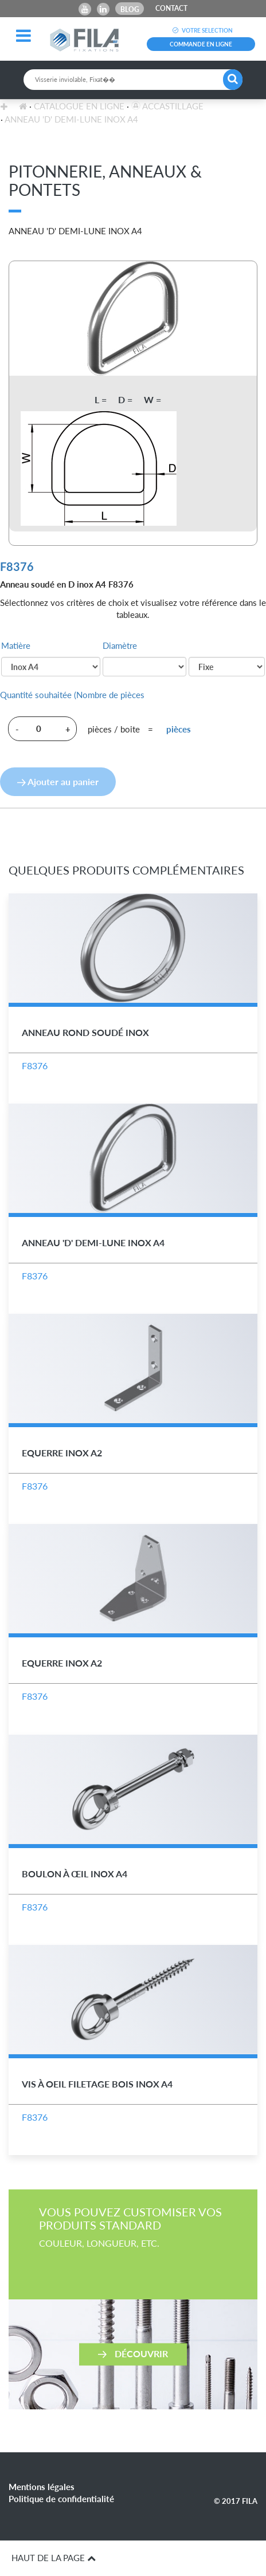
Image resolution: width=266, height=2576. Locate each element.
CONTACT (171, 8)
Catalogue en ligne (79, 106)
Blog (129, 9)
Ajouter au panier (58, 781)
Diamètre (120, 645)
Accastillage (167, 106)
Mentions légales (42, 2487)
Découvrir (133, 2352)
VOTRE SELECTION (201, 30)
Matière (15, 645)
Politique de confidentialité (61, 2499)
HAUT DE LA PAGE (53, 2558)
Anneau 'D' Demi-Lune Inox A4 (71, 119)
